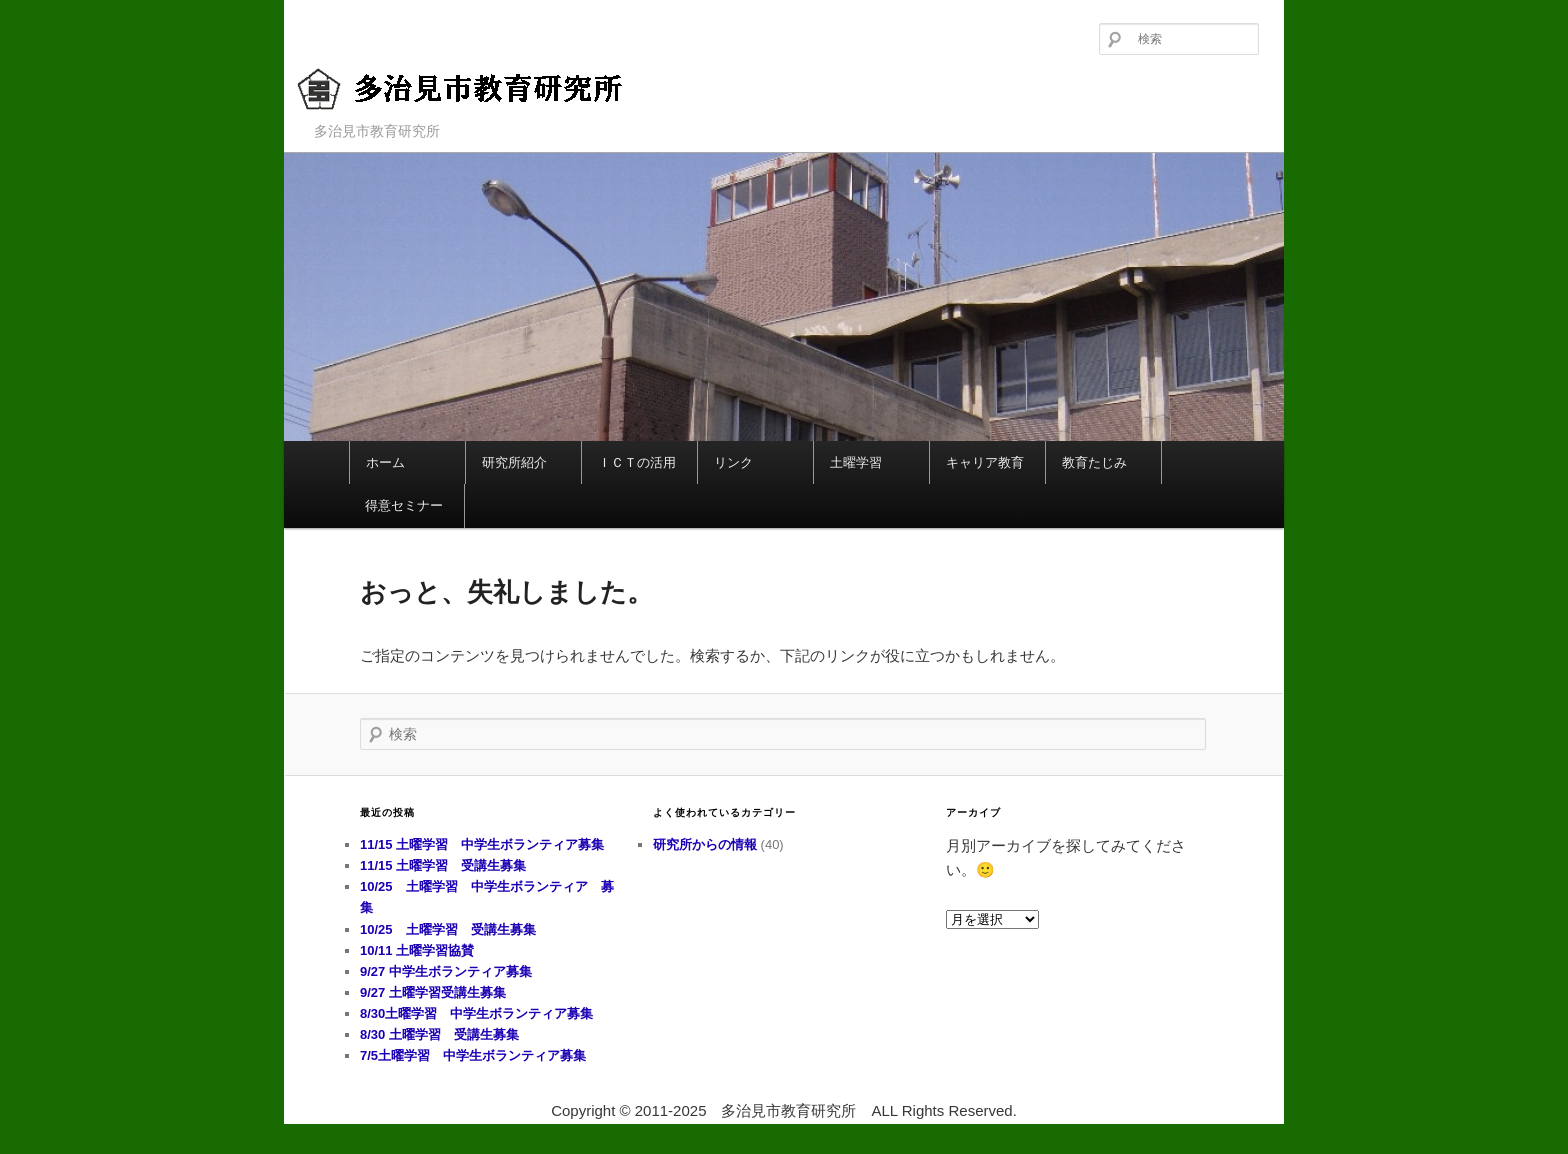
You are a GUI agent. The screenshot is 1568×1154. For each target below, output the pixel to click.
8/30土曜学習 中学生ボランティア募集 (476, 1013)
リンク (733, 462)
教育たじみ (1094, 462)
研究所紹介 (514, 462)
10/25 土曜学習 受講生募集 (448, 929)
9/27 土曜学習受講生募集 (433, 992)
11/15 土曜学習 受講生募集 (443, 865)
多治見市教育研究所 (479, 89)
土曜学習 (856, 462)
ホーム (385, 462)
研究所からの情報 (705, 844)
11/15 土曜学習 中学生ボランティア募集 (482, 844)
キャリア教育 (985, 462)
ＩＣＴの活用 (637, 462)
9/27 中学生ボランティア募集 (446, 971)
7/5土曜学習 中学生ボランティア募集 (473, 1055)
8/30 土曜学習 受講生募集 (439, 1034)
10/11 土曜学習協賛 (605, 950)
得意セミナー (404, 505)
